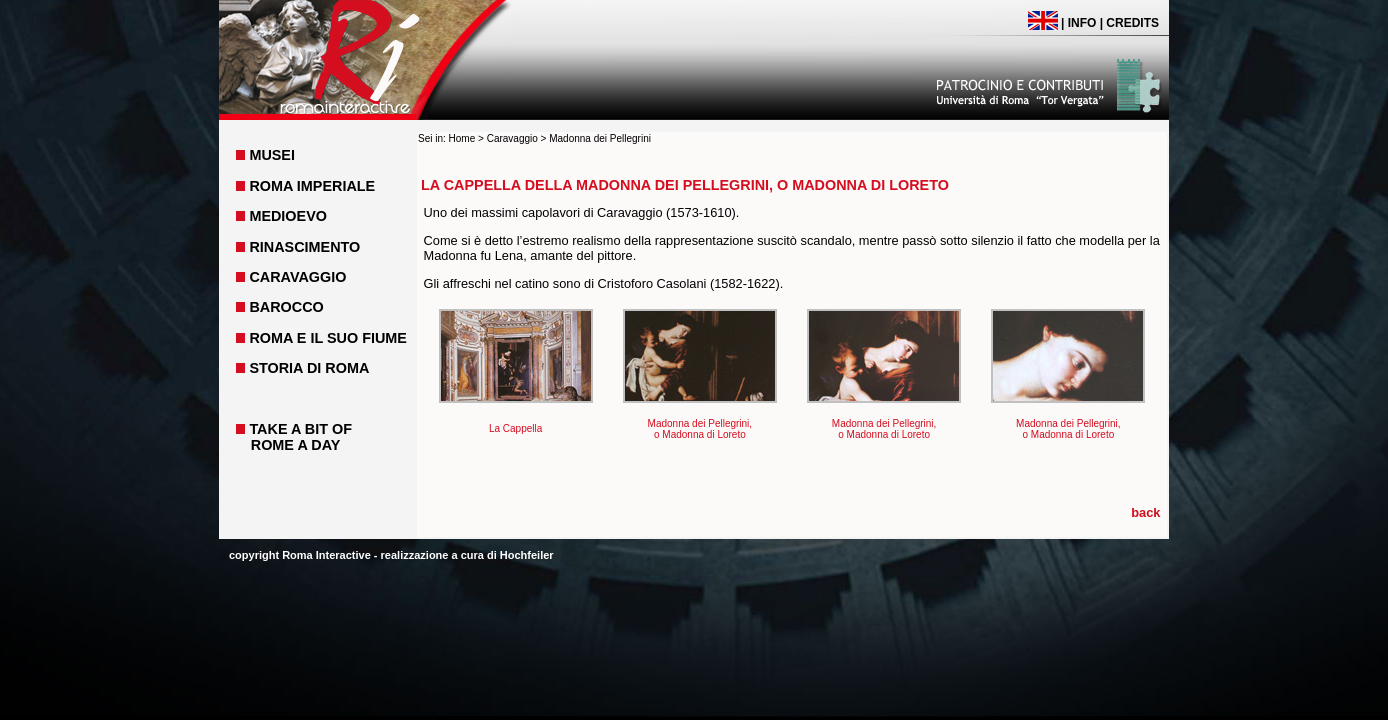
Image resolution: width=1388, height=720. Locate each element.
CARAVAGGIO (297, 277)
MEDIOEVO (288, 216)
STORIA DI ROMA (309, 368)
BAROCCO (286, 307)
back (1145, 512)
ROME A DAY (296, 445)
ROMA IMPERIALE (312, 186)
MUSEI (272, 155)
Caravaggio (512, 138)
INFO (1082, 23)
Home (462, 138)
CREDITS (1132, 23)
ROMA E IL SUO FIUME (328, 338)
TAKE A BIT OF (300, 429)
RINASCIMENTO (304, 247)
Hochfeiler (527, 555)
